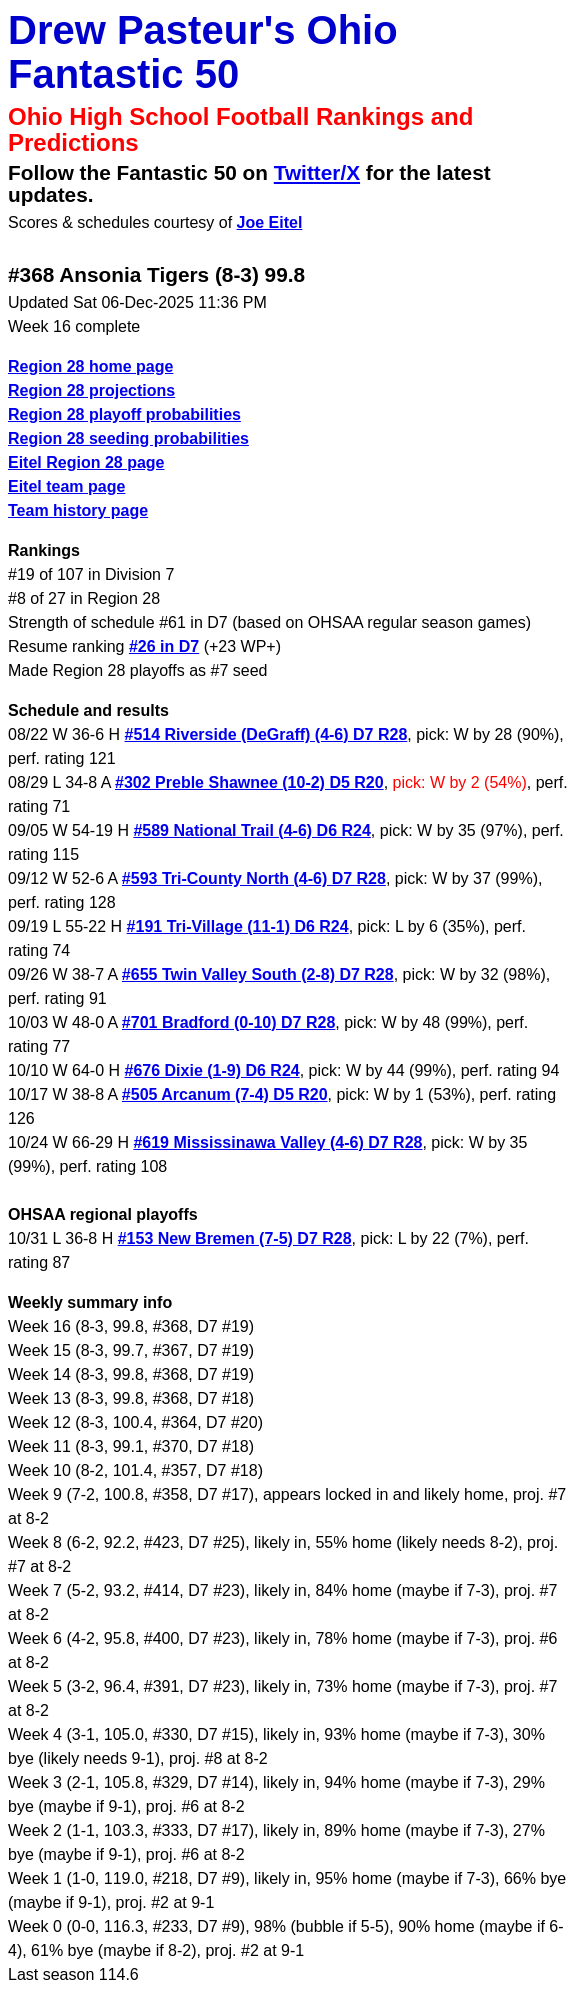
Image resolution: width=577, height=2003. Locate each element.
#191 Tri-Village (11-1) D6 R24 (238, 926)
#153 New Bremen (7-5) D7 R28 (235, 1238)
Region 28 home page (90, 366)
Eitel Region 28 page (86, 462)
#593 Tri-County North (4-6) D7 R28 (254, 878)
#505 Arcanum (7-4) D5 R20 (225, 1094)
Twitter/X (317, 172)
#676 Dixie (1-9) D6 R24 (212, 1070)
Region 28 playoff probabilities (124, 414)
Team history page (78, 510)
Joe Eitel (270, 222)
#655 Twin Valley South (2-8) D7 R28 (258, 974)
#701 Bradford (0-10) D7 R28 (228, 1022)
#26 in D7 (164, 646)
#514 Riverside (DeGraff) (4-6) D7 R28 (266, 734)
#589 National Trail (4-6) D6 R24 (251, 830)
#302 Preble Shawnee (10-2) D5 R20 (249, 782)
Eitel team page (66, 486)
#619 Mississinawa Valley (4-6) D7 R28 (277, 1142)
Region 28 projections (91, 390)
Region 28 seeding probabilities (128, 438)
